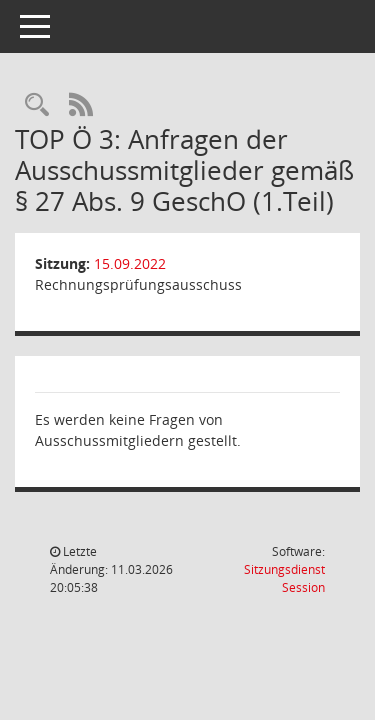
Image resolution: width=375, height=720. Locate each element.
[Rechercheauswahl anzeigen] (37, 105)
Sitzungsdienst (284, 578)
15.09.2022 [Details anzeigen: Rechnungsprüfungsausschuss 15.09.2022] (130, 263)
